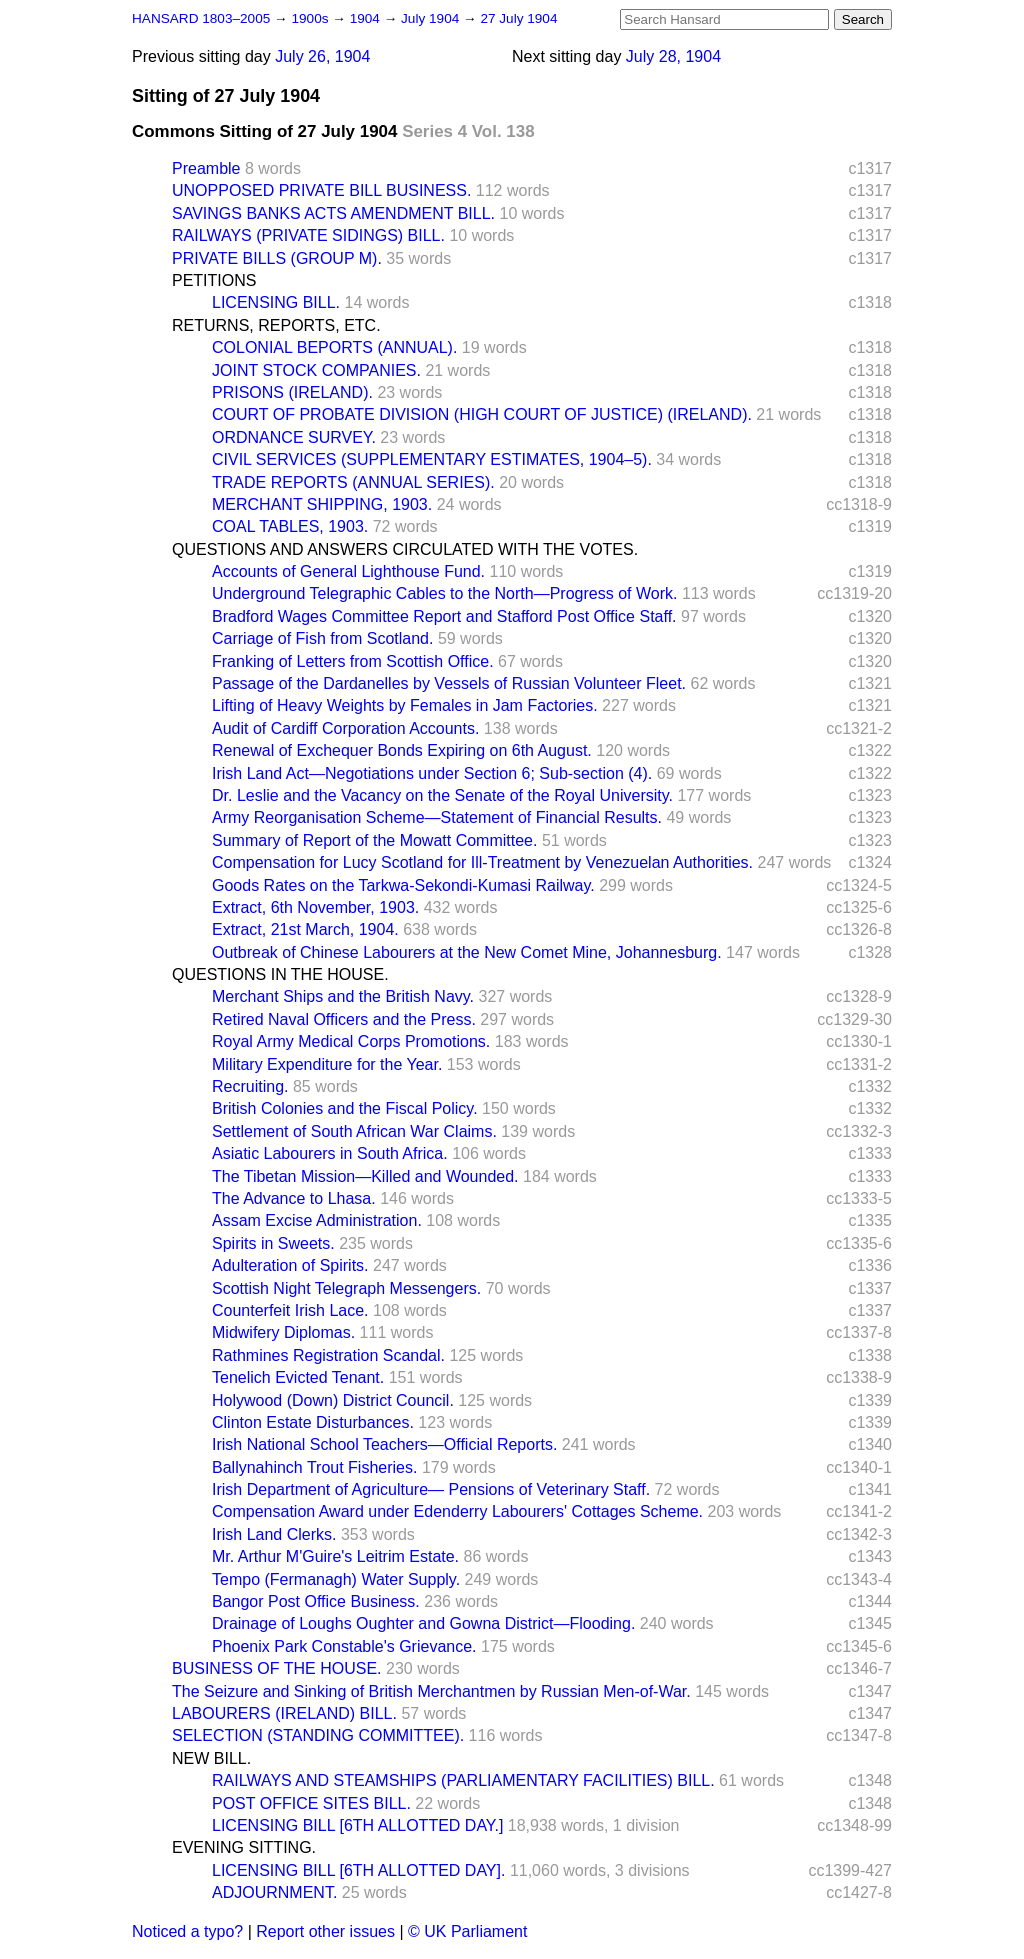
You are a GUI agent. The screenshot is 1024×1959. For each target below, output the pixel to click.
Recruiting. (250, 1086)
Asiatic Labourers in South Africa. (330, 1153)
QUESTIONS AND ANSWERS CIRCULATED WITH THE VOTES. (405, 549)
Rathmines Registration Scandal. (328, 1355)
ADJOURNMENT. (274, 1892)
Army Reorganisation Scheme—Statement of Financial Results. (437, 817)
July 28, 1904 (673, 56)
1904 (367, 18)
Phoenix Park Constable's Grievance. (344, 1646)
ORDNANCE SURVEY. (294, 437)
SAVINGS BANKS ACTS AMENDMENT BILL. (333, 213)
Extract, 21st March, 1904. (305, 929)
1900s (311, 18)
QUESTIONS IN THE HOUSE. (280, 974)
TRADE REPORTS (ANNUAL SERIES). (353, 482)
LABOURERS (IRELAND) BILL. (284, 1713)
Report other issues (325, 1931)
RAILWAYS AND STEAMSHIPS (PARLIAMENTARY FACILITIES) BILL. (463, 1780)
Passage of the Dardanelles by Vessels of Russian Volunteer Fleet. (449, 683)
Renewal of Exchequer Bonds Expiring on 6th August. (402, 750)
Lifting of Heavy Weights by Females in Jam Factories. (405, 705)
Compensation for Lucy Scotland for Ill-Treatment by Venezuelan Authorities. (482, 862)
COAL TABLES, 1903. (290, 526)
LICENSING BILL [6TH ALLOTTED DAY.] (357, 1825)
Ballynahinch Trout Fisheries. (314, 1467)
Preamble (206, 168)
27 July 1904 (518, 18)
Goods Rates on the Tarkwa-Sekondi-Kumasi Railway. (403, 885)
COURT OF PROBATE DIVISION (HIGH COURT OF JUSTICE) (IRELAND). (482, 414)
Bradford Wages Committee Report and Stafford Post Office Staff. (444, 616)
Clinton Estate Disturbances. (313, 1422)
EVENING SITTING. (244, 1847)
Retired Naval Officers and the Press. (344, 1019)
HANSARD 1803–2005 (201, 18)
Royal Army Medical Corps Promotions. (351, 1041)
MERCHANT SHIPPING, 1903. (322, 504)
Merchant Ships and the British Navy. (343, 996)
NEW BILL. (211, 1758)
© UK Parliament (467, 1931)
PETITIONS (214, 280)
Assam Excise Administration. (317, 1220)
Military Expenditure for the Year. (327, 1064)
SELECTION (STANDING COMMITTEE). (318, 1735)
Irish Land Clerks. (274, 1534)
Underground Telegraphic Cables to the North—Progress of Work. (444, 593)
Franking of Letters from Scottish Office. (353, 661)
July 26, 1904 (322, 56)
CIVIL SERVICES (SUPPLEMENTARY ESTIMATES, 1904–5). (432, 459)
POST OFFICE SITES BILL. (311, 1803)
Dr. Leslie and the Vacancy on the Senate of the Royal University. (442, 795)
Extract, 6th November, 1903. (315, 907)
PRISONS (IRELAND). (292, 392)
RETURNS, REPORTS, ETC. (276, 325)
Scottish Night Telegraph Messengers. (346, 1288)
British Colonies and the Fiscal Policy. (345, 1108)
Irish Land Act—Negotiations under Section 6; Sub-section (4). (432, 773)
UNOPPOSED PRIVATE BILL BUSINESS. (321, 190)
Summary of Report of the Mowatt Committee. (374, 840)
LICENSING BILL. (276, 302)
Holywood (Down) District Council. (333, 1400)
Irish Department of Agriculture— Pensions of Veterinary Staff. (431, 1489)
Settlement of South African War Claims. (354, 1131)
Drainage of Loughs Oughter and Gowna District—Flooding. (423, 1623)
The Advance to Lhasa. (294, 1198)
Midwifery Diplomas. (283, 1332)
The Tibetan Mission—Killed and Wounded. (365, 1176)
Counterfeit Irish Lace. (290, 1310)
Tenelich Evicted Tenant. (298, 1377)
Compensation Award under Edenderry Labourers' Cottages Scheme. (457, 1511)
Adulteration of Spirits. (290, 1265)
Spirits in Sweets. (273, 1243)
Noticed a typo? (187, 1931)
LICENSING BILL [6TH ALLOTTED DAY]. (358, 1870)
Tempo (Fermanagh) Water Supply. (336, 1579)
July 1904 (432, 18)
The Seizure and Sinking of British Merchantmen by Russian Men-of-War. (431, 1691)
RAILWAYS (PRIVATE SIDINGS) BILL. (308, 235)
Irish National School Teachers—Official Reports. (384, 1444)
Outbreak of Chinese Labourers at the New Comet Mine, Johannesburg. (467, 952)
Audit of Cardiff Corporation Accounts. (345, 728)
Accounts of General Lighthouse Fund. (348, 571)
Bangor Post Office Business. (316, 1601)
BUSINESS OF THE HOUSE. (277, 1668)
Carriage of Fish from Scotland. (322, 638)
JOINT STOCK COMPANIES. (316, 370)
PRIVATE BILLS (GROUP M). (277, 258)
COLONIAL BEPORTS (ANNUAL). (334, 347)
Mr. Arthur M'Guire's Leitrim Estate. (335, 1556)
